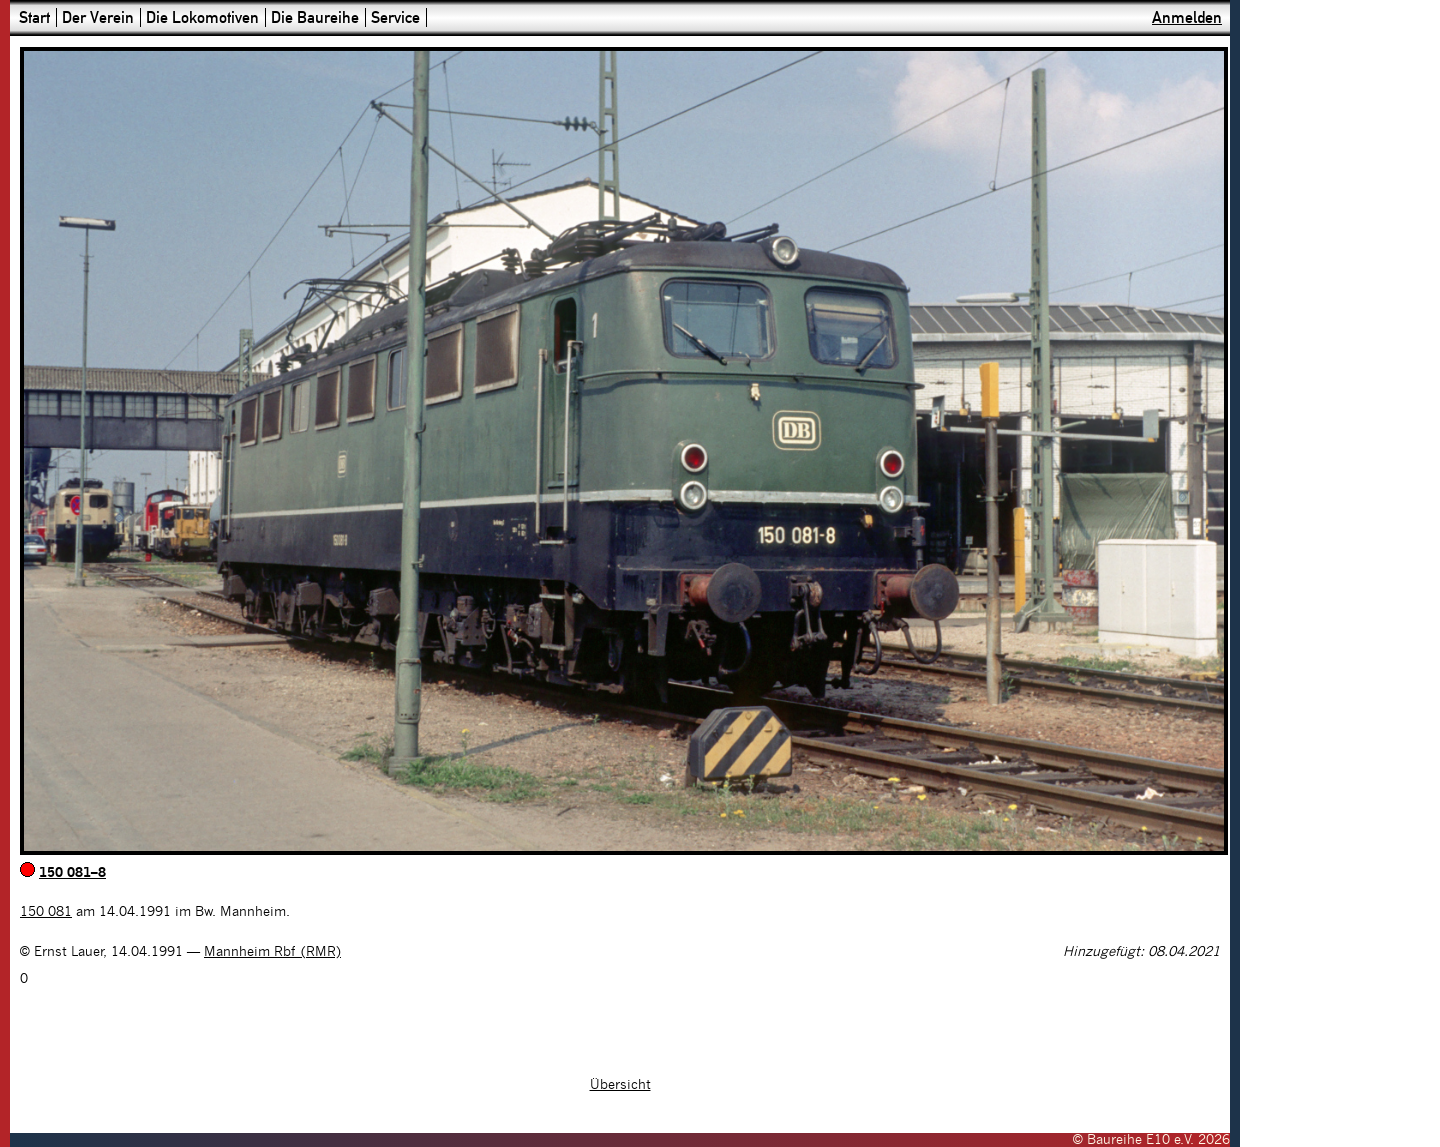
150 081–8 (72, 873)
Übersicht (620, 1085)
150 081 (46, 912)
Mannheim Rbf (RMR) (272, 952)
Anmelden (1187, 17)
